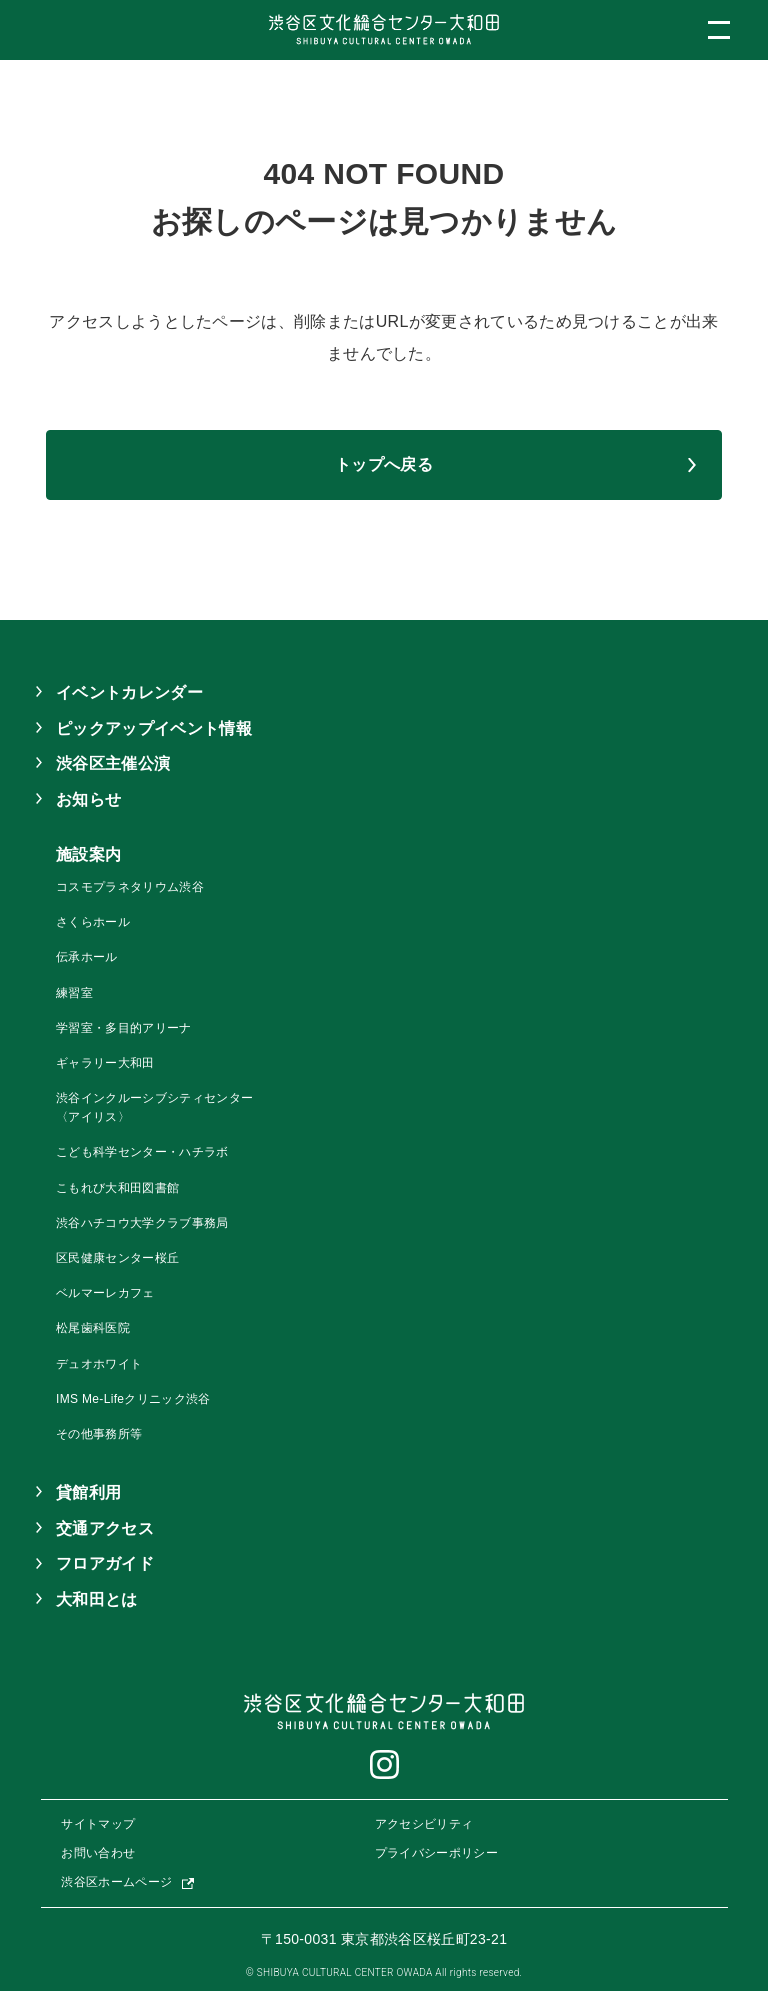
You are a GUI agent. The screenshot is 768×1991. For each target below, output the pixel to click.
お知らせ (88, 799)
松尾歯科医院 (93, 1328)
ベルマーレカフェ (105, 1293)
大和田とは (97, 1599)
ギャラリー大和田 (105, 1063)
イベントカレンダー (129, 692)
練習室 (74, 993)
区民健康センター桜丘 (117, 1258)
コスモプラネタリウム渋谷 (130, 887)
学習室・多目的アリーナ (124, 1028)
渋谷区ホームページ (116, 1882)
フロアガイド (105, 1563)
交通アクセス (105, 1528)
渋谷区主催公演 (113, 763)
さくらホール (93, 922)
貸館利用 (88, 1492)
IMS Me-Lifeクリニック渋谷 (133, 1399)
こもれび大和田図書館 (117, 1188)
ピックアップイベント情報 (154, 728)
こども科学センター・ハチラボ (142, 1152)
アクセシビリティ (424, 1824)
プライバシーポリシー (436, 1853)
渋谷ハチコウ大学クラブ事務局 (142, 1223)
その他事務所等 (99, 1434)
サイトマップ (98, 1824)
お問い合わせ (98, 1853)
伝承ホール (87, 957)
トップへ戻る (384, 464)
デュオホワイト (99, 1364)
